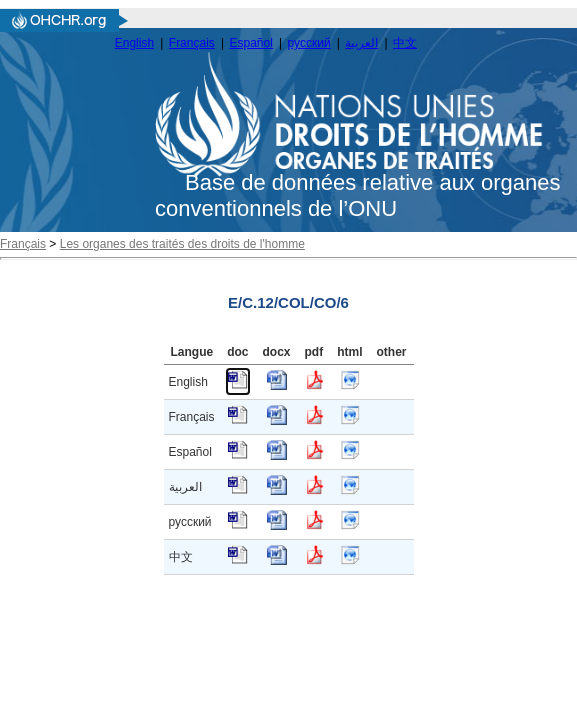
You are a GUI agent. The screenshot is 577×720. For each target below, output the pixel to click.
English (134, 43)
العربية (361, 43)
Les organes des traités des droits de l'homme (182, 244)
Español (251, 43)
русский (309, 43)
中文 (405, 43)
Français (192, 43)
